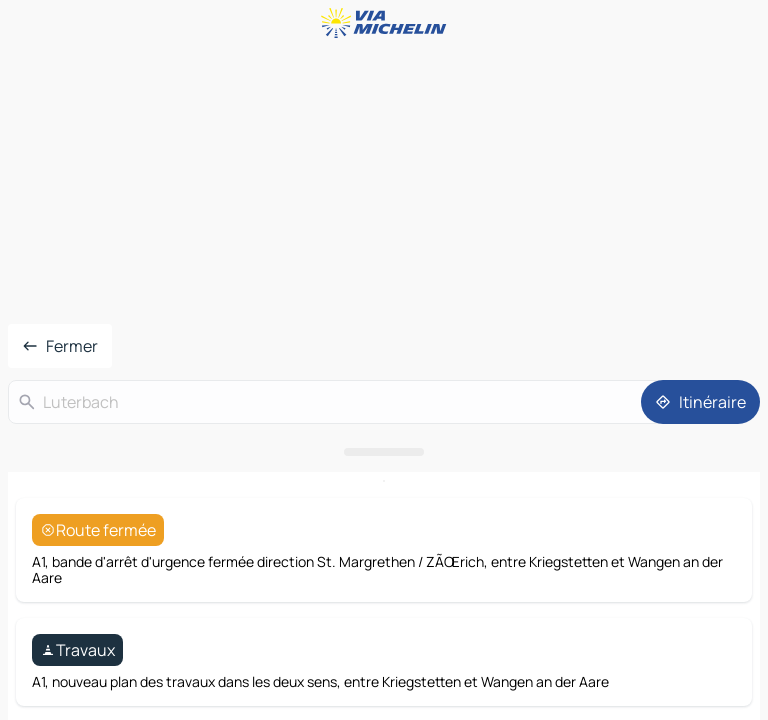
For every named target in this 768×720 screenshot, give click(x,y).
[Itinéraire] (700, 402)
